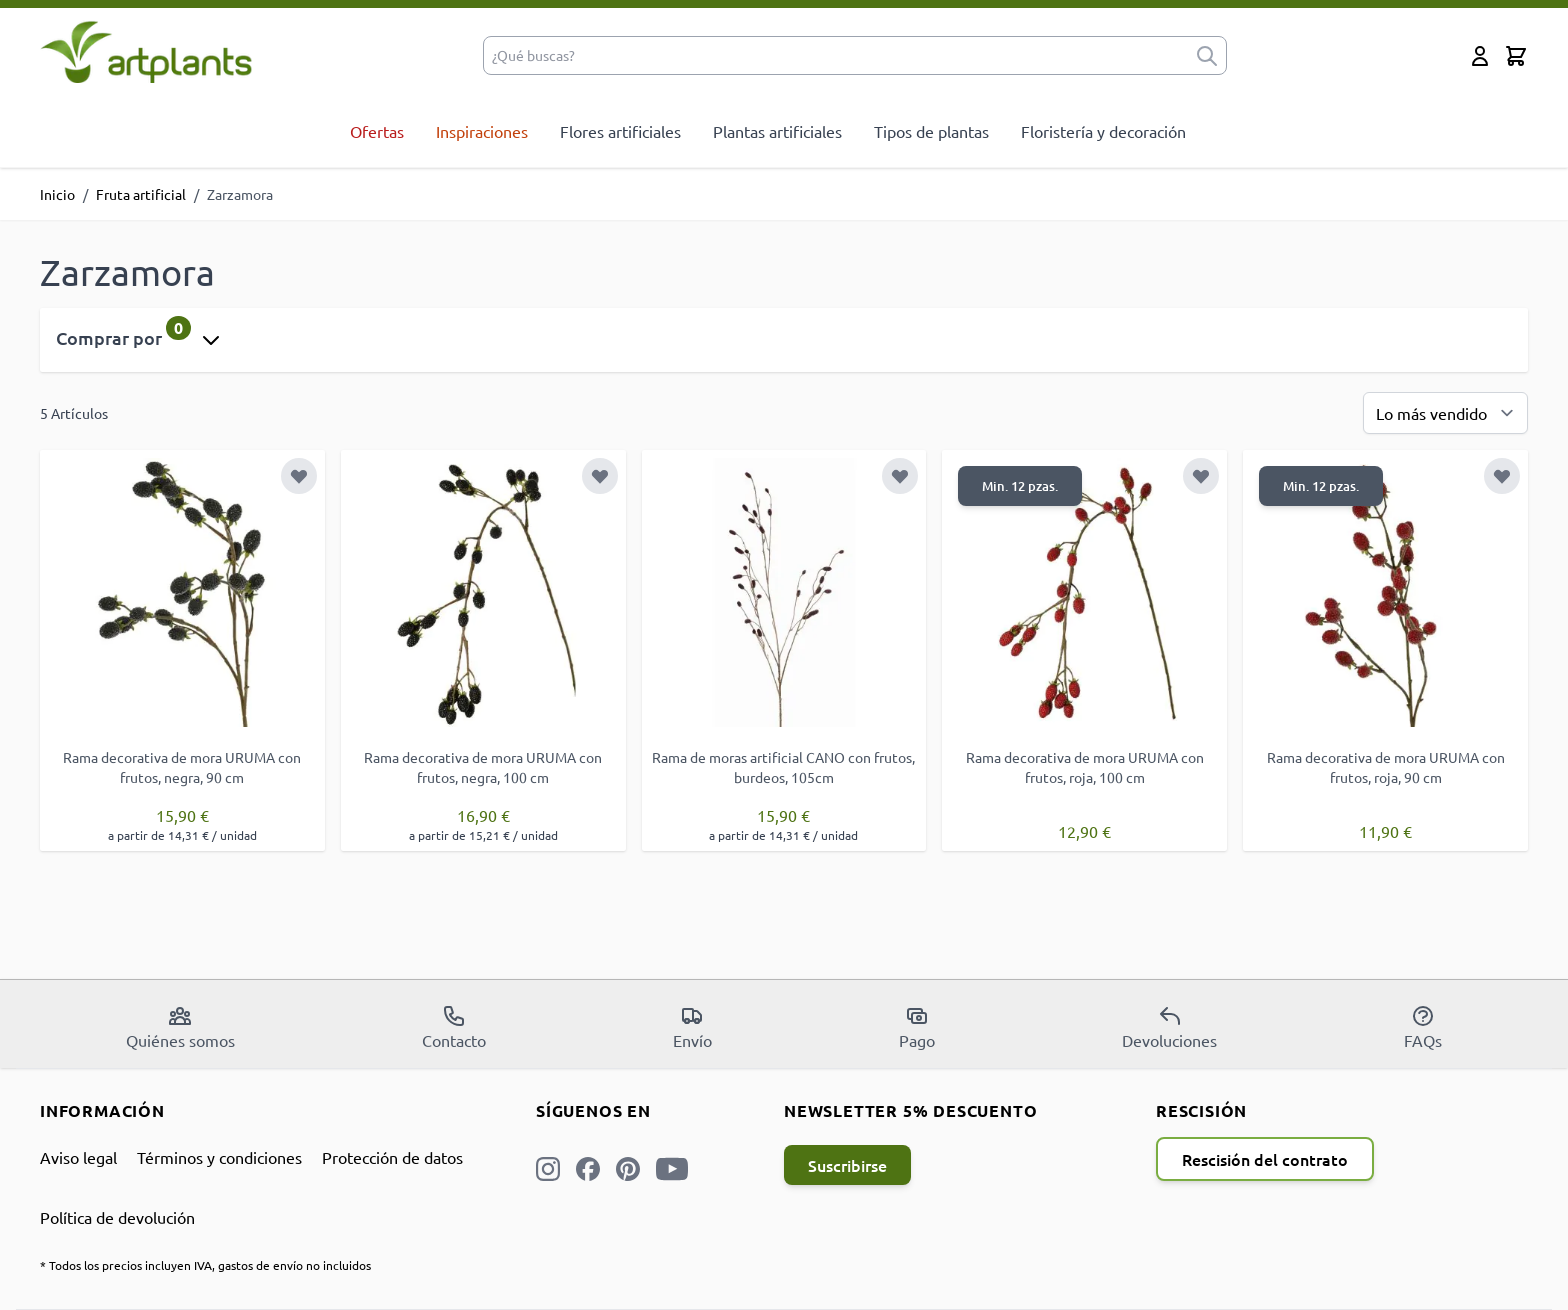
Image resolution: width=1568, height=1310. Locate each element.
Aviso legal (78, 1157)
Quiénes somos (180, 1027)
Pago (917, 1027)
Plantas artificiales (777, 131)
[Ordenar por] (1445, 413)
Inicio (57, 194)
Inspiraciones (482, 131)
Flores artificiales (620, 131)
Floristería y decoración (1103, 131)
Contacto (454, 1027)
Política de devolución (117, 1217)
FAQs (1423, 1027)
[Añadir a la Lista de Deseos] (299, 476)
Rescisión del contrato (1265, 1159)
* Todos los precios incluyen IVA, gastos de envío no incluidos (205, 1265)
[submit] (1207, 55)
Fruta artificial (141, 194)
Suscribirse (847, 1165)
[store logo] (146, 51)
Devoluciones (1169, 1027)
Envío (692, 1027)
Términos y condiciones (219, 1157)
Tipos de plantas (931, 131)
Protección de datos (392, 1157)
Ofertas (377, 131)
